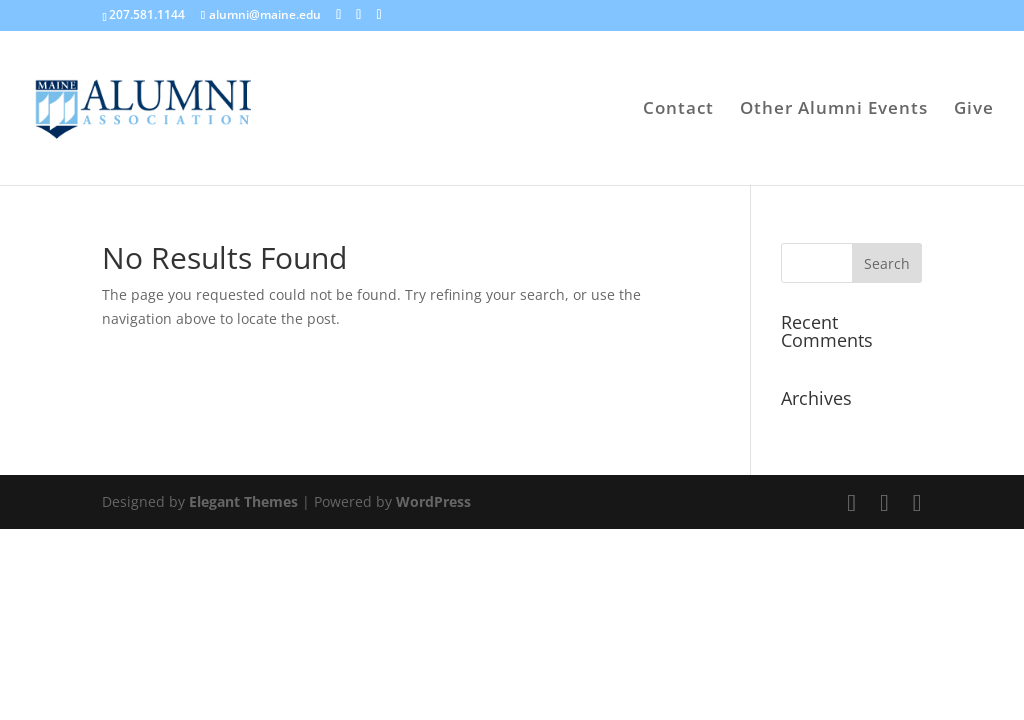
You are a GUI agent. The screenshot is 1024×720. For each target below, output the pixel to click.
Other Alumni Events (834, 110)
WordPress (433, 501)
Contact (678, 110)
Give (974, 110)
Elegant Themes (243, 501)
